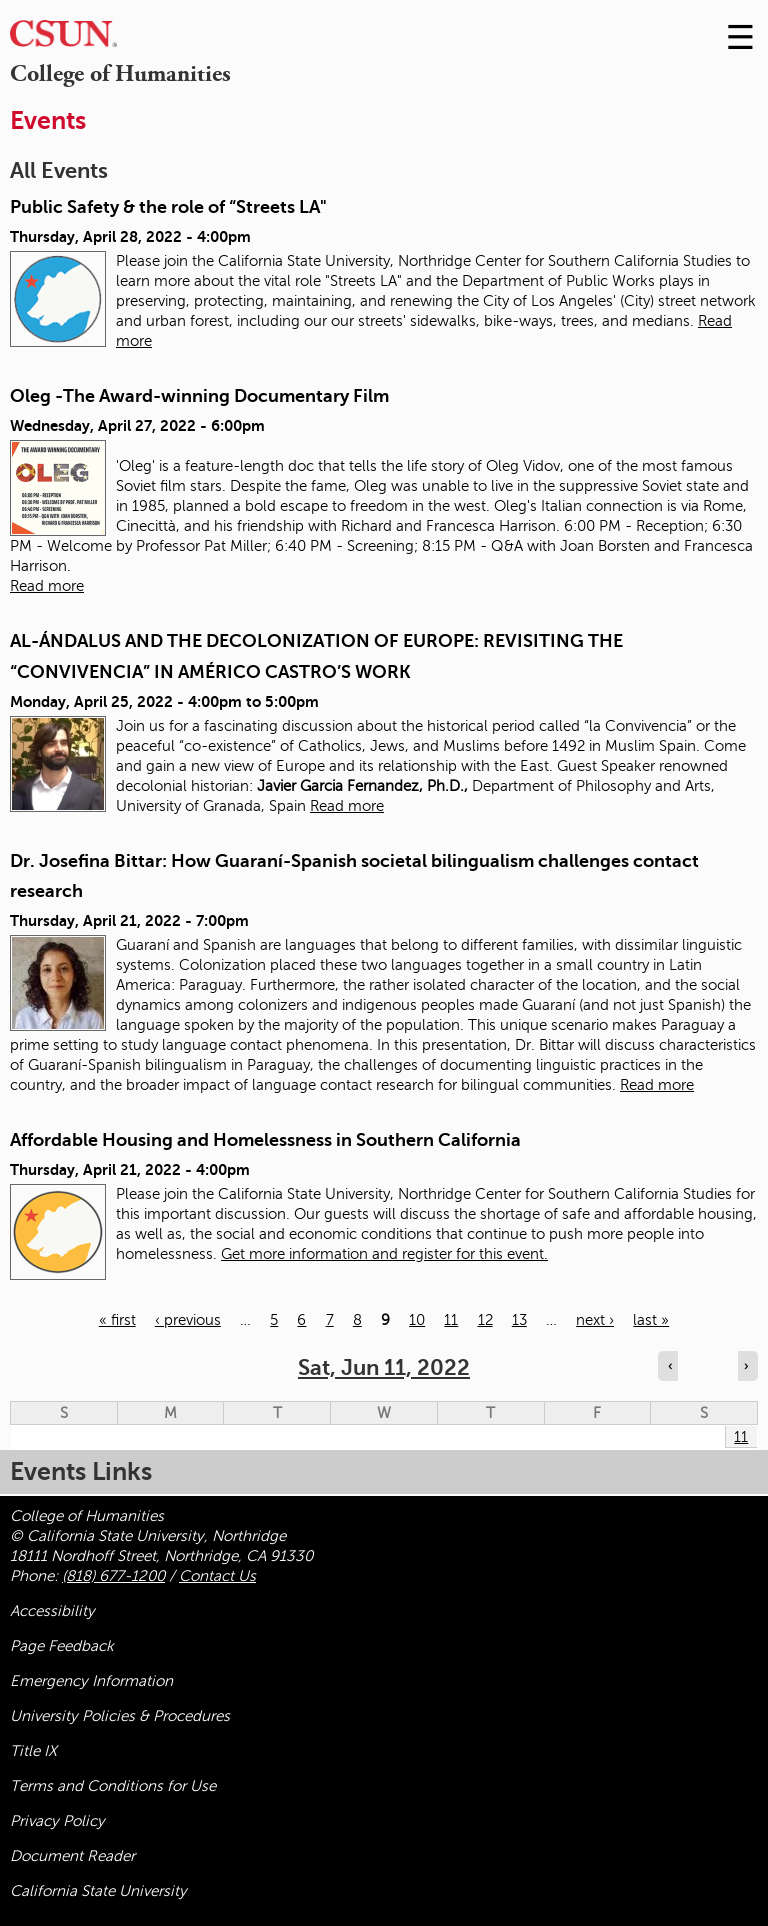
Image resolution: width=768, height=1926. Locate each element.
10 (417, 1320)
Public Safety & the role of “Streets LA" (168, 207)
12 (485, 1320)
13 (519, 1320)
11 (451, 1320)
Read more (47, 586)
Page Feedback (62, 1646)
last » (651, 1320)
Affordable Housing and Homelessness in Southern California (265, 1140)
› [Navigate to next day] (746, 1366)
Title (33, 1751)
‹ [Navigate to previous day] (670, 1366)
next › (595, 1320)
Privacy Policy (57, 1821)
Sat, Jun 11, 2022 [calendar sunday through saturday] (384, 1367)
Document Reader (72, 1856)
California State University (98, 1891)
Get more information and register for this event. (384, 1254)
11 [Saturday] (741, 1437)
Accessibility (52, 1611)
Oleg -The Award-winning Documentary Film (199, 396)
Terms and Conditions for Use (113, 1786)
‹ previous (188, 1320)
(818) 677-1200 (113, 1576)
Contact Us (217, 1576)
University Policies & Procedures (120, 1716)
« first (117, 1320)
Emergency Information (91, 1681)
